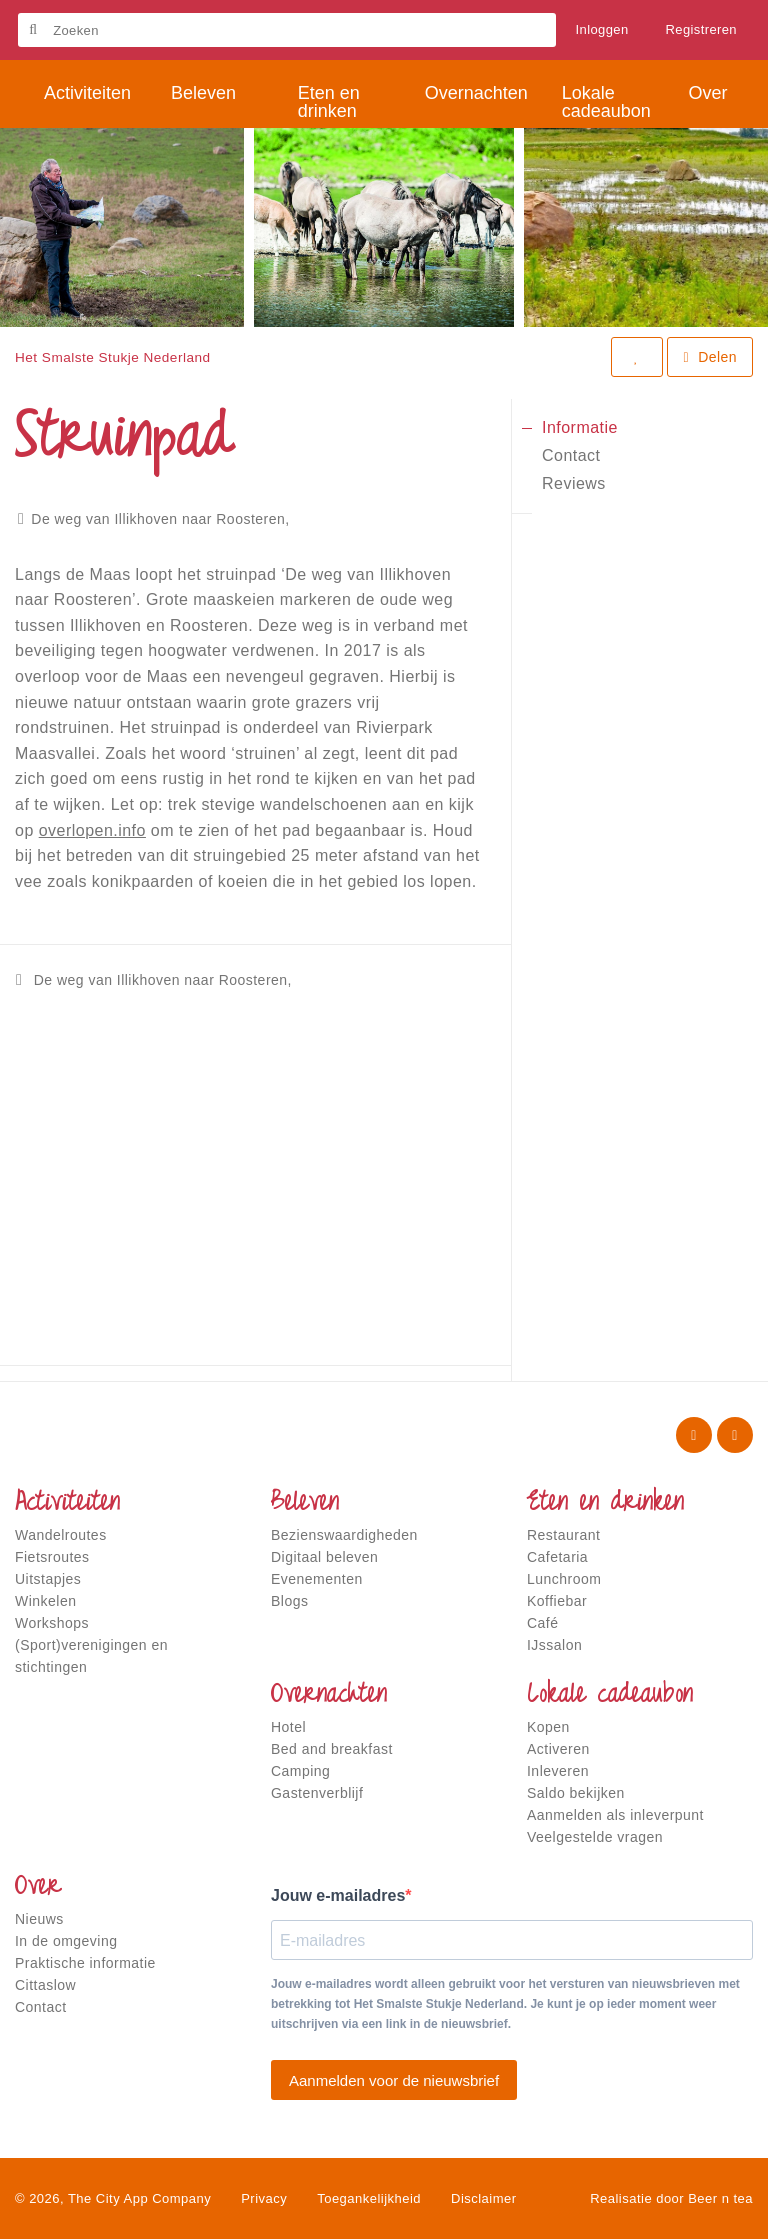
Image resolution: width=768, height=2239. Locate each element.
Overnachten (329, 1696)
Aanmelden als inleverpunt (615, 1815)
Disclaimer (483, 2198)
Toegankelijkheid (369, 2198)
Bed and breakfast (332, 1749)
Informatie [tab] (580, 427)
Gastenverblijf (317, 1793)
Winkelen (45, 1601)
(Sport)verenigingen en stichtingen (91, 1656)
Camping (300, 1771)
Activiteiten (67, 1504)
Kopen (548, 1727)
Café (543, 1623)
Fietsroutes (52, 1557)
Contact (41, 2007)
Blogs (289, 1601)
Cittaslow (45, 1985)
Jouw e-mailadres (338, 1895)
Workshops (52, 1623)
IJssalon (554, 1645)
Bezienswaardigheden (344, 1535)
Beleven (305, 1504)
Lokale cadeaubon (610, 1696)
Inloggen (602, 29)
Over (38, 1888)
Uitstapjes (48, 1579)
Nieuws (39, 1919)
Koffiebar (557, 1601)
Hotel (288, 1727)
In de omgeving (66, 1941)
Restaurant (563, 1535)
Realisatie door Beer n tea (671, 2198)
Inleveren (558, 1771)
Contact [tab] (571, 455)
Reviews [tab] (574, 483)
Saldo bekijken (576, 1793)
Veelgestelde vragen (595, 1837)
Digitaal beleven (324, 1557)
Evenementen (317, 1579)
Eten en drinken (605, 1504)
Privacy (264, 2198)
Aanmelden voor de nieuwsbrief (394, 2080)
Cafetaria (557, 1557)
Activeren (558, 1749)
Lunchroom (564, 1579)
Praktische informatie (85, 1963)
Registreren (702, 29)
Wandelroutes (61, 1535)
